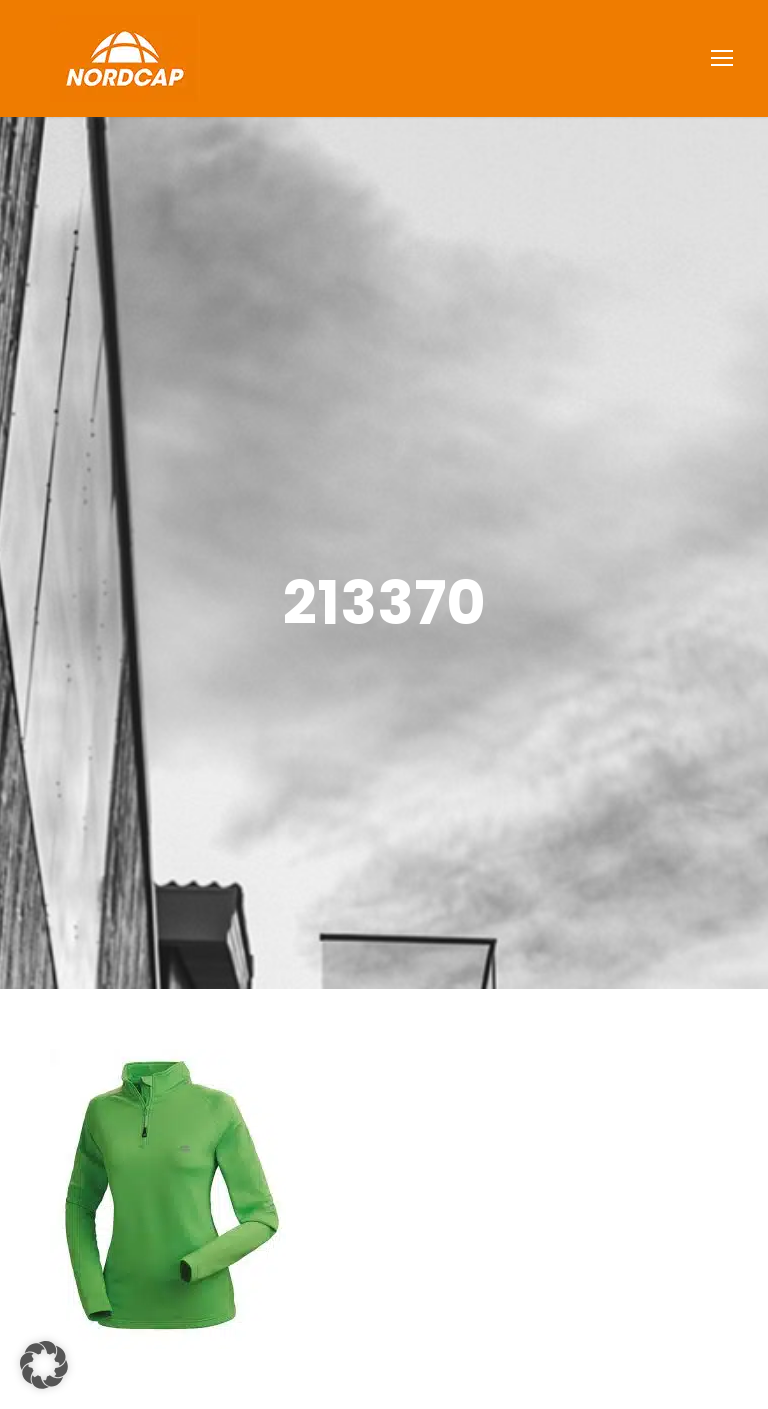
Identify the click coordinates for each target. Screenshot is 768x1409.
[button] (44, 1365)
